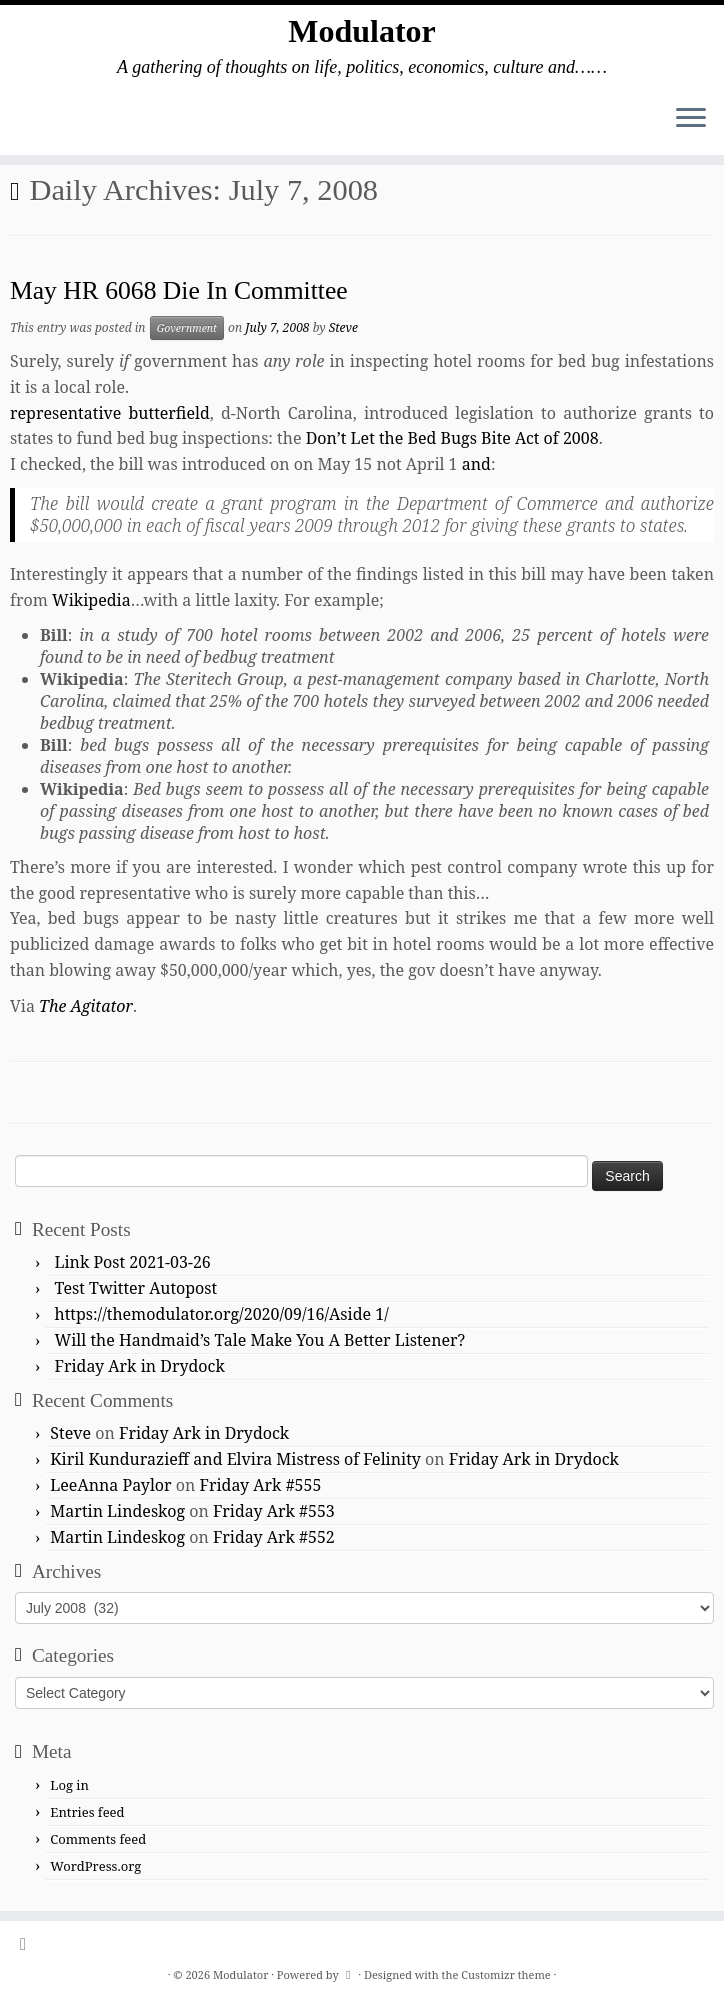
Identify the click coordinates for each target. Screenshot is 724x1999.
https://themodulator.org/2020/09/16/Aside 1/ (222, 1314)
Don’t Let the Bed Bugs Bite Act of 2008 (452, 438)
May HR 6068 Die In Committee (179, 290)
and (476, 464)
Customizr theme (506, 1974)
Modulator (362, 31)
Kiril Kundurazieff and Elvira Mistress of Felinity (235, 1459)
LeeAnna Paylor (110, 1485)
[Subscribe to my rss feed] (29, 1943)
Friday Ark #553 (274, 1511)
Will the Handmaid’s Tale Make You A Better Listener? (260, 1340)
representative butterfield (110, 413)
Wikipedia (91, 600)
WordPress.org (95, 1866)
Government (187, 328)
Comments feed (98, 1839)
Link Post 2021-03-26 (133, 1262)
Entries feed (87, 1812)
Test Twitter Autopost (136, 1288)
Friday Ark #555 (261, 1485)
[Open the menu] (691, 119)
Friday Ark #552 (274, 1537)
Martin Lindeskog (117, 1511)
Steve (343, 327)
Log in (69, 1785)
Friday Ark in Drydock (140, 1366)
